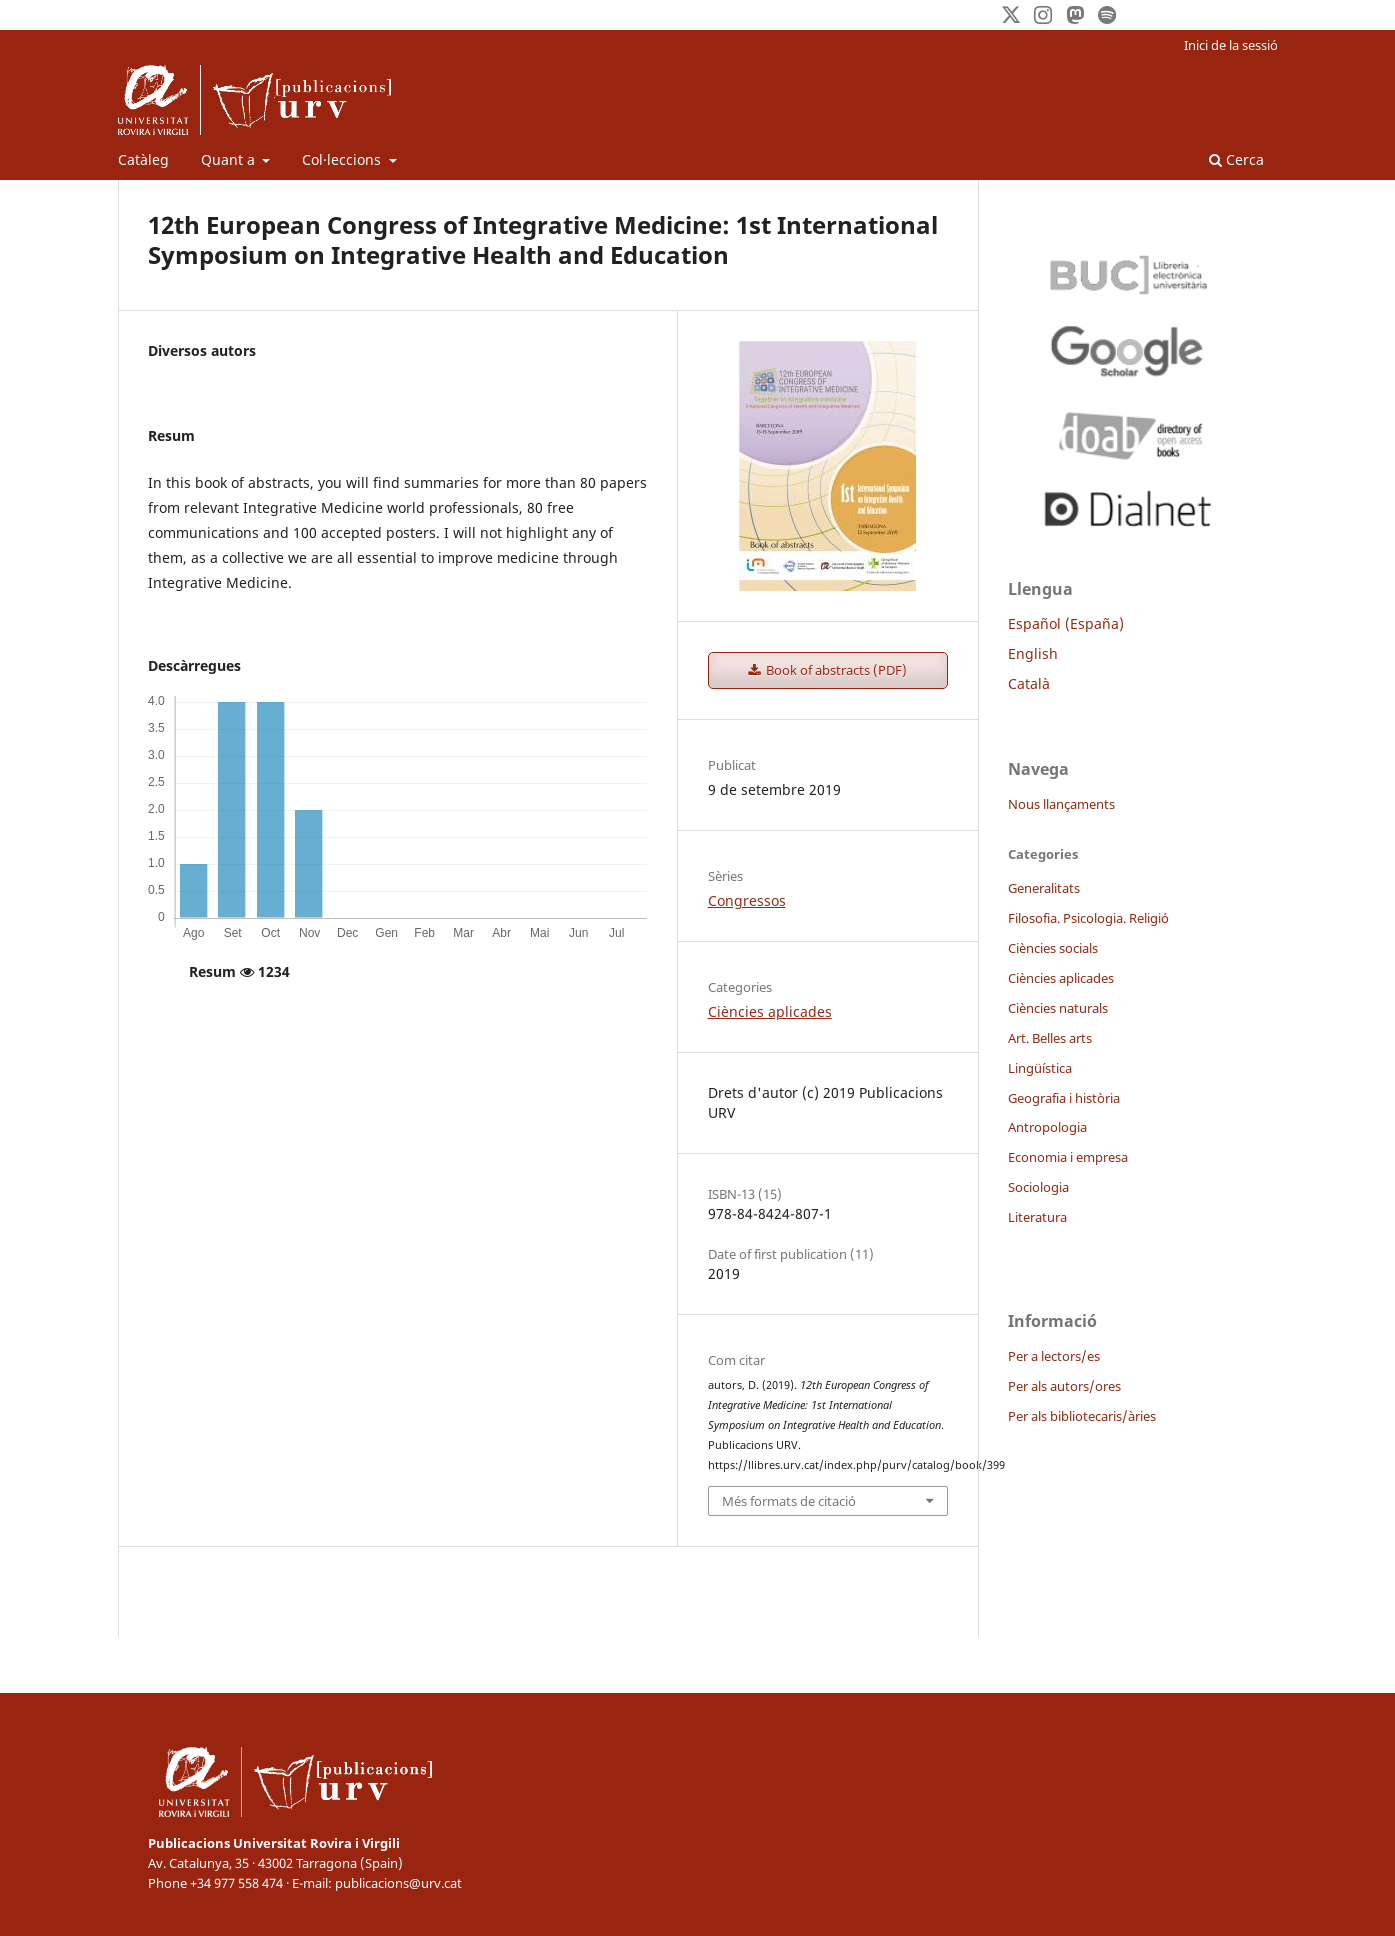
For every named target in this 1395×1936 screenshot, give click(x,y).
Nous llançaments (1061, 804)
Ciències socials (1053, 948)
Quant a (230, 159)
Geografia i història (1064, 1098)
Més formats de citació (789, 1501)
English (1033, 653)
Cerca (1236, 159)
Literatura (1037, 1217)
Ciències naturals (1058, 1008)
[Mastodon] (1075, 15)
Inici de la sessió (1231, 45)
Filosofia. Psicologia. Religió (1088, 918)
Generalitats (1044, 888)
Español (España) (1066, 623)
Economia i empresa (1068, 1157)
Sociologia (1038, 1187)
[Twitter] (1011, 15)
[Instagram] (1043, 15)
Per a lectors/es (1054, 1356)
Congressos (747, 900)
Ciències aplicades (770, 1011)
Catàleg (143, 159)
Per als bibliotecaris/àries (1082, 1416)
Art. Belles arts (1050, 1038)
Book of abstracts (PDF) (835, 670)
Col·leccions (343, 159)
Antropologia (1047, 1127)
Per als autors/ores (1064, 1386)
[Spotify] (1107, 15)
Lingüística (1040, 1068)
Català (1029, 683)
